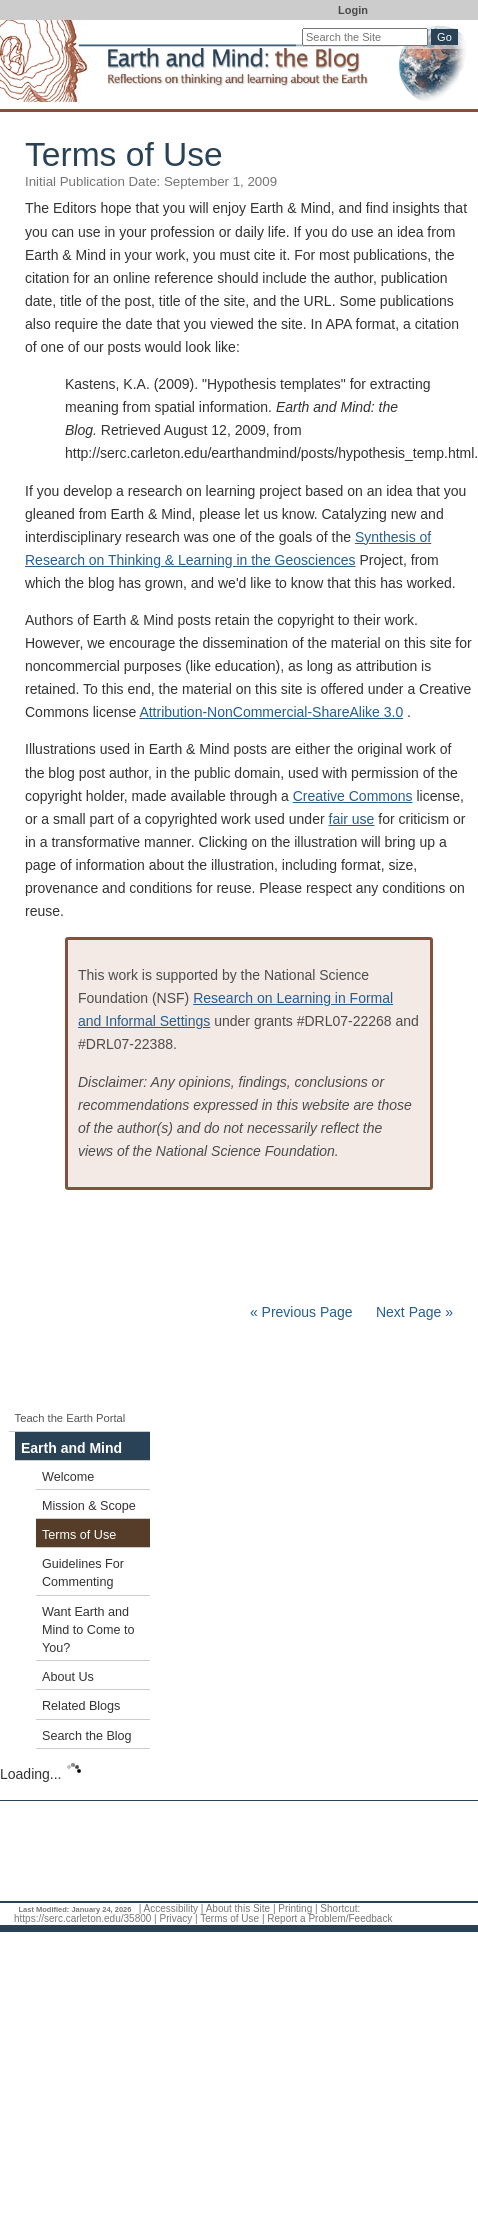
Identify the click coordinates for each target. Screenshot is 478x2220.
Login (353, 10)
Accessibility (171, 1908)
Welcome (68, 1477)
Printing (295, 1908)
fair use (352, 819)
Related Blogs (81, 1706)
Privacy (175, 1918)
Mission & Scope (89, 1506)
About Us (68, 1677)
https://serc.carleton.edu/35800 (82, 1918)
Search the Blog (87, 1736)
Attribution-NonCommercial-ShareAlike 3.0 (271, 712)
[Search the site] (365, 37)
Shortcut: (340, 1908)
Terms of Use (79, 1535)
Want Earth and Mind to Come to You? (88, 1630)
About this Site (238, 1908)
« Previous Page (301, 1312)
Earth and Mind (71, 1448)
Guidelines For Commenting (83, 1573)
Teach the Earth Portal (70, 1418)
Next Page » (412, 1312)
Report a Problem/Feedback (329, 1918)
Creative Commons (353, 796)
